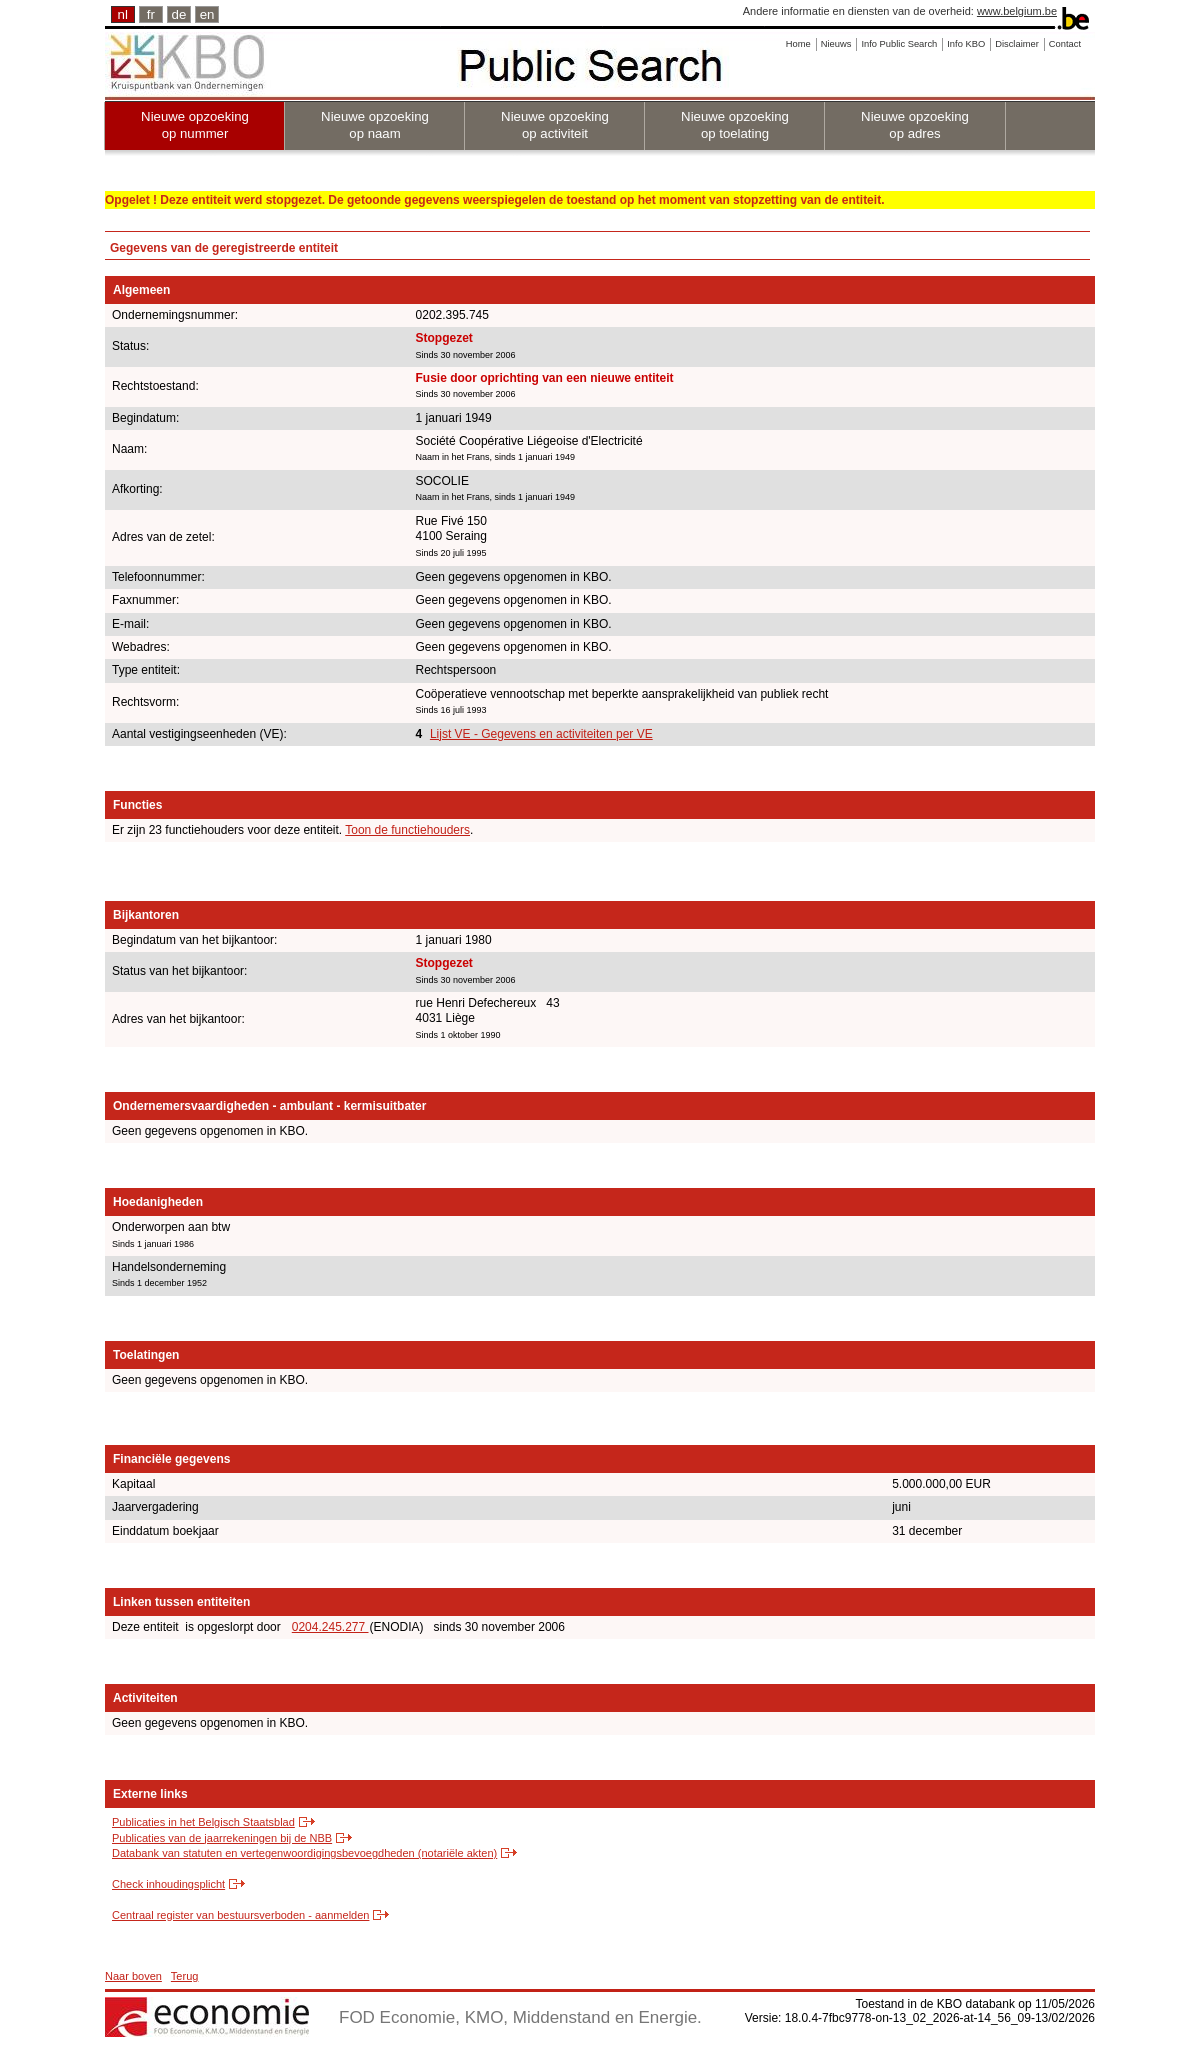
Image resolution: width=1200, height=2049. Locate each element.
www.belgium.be (1017, 11)
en (207, 14)
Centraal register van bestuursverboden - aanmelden (240, 1915)
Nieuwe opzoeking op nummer (195, 125)
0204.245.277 (330, 1627)
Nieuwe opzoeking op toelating (735, 125)
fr (151, 14)
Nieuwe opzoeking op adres (915, 125)
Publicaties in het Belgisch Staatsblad (203, 1822)
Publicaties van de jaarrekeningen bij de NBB (222, 1838)
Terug (185, 1976)
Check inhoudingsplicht (168, 1884)
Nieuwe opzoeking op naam (375, 125)
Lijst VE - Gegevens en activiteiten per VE (541, 734)
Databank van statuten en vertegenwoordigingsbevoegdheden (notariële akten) (304, 1853)
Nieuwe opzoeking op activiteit (555, 125)
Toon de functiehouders (407, 830)
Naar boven (133, 1976)
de (179, 14)
